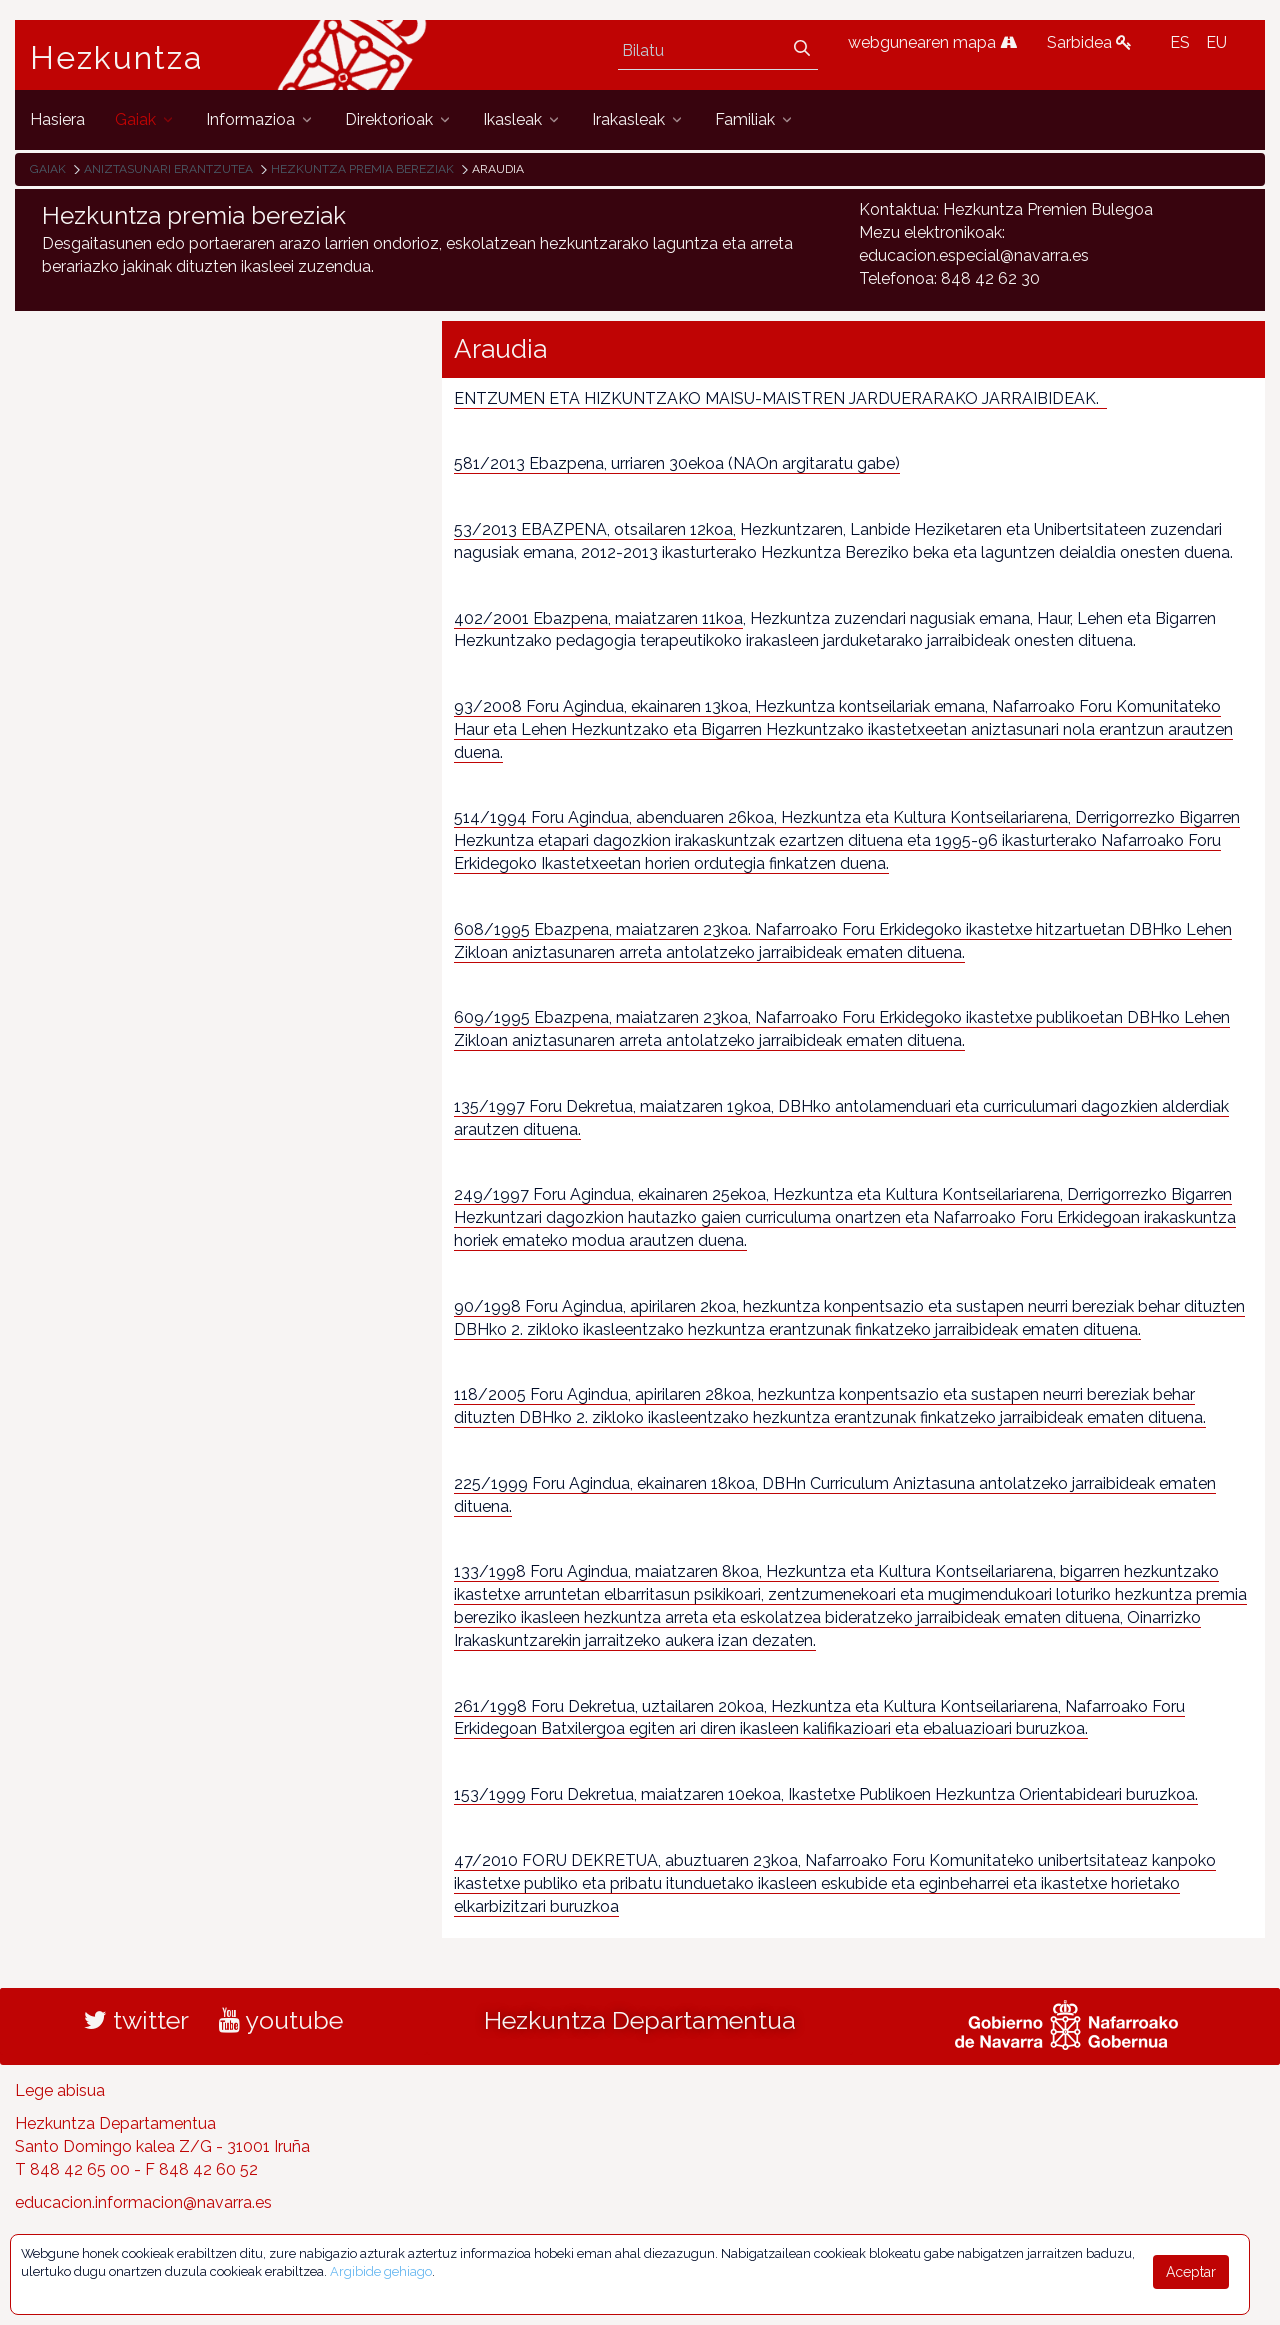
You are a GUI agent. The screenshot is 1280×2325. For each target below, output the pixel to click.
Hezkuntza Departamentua (640, 2020)
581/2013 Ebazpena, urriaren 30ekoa (589, 463)
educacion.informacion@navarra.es (143, 2202)
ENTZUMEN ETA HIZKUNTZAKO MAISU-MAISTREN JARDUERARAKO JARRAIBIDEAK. (780, 398)
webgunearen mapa (932, 42)
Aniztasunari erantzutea (168, 169)
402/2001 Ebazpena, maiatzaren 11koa (598, 618)
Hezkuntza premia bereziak (362, 169)
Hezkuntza (117, 58)
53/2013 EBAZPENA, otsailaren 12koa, (595, 529)
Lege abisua (60, 2090)
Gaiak (48, 169)
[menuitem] (57, 119)
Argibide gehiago (381, 2271)
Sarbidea (1089, 42)
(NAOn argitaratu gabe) (812, 463)
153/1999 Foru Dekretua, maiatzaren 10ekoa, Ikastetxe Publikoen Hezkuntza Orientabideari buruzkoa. (826, 1794)
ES (1180, 42)
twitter (136, 2020)
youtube (281, 2020)
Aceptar (1191, 2272)
